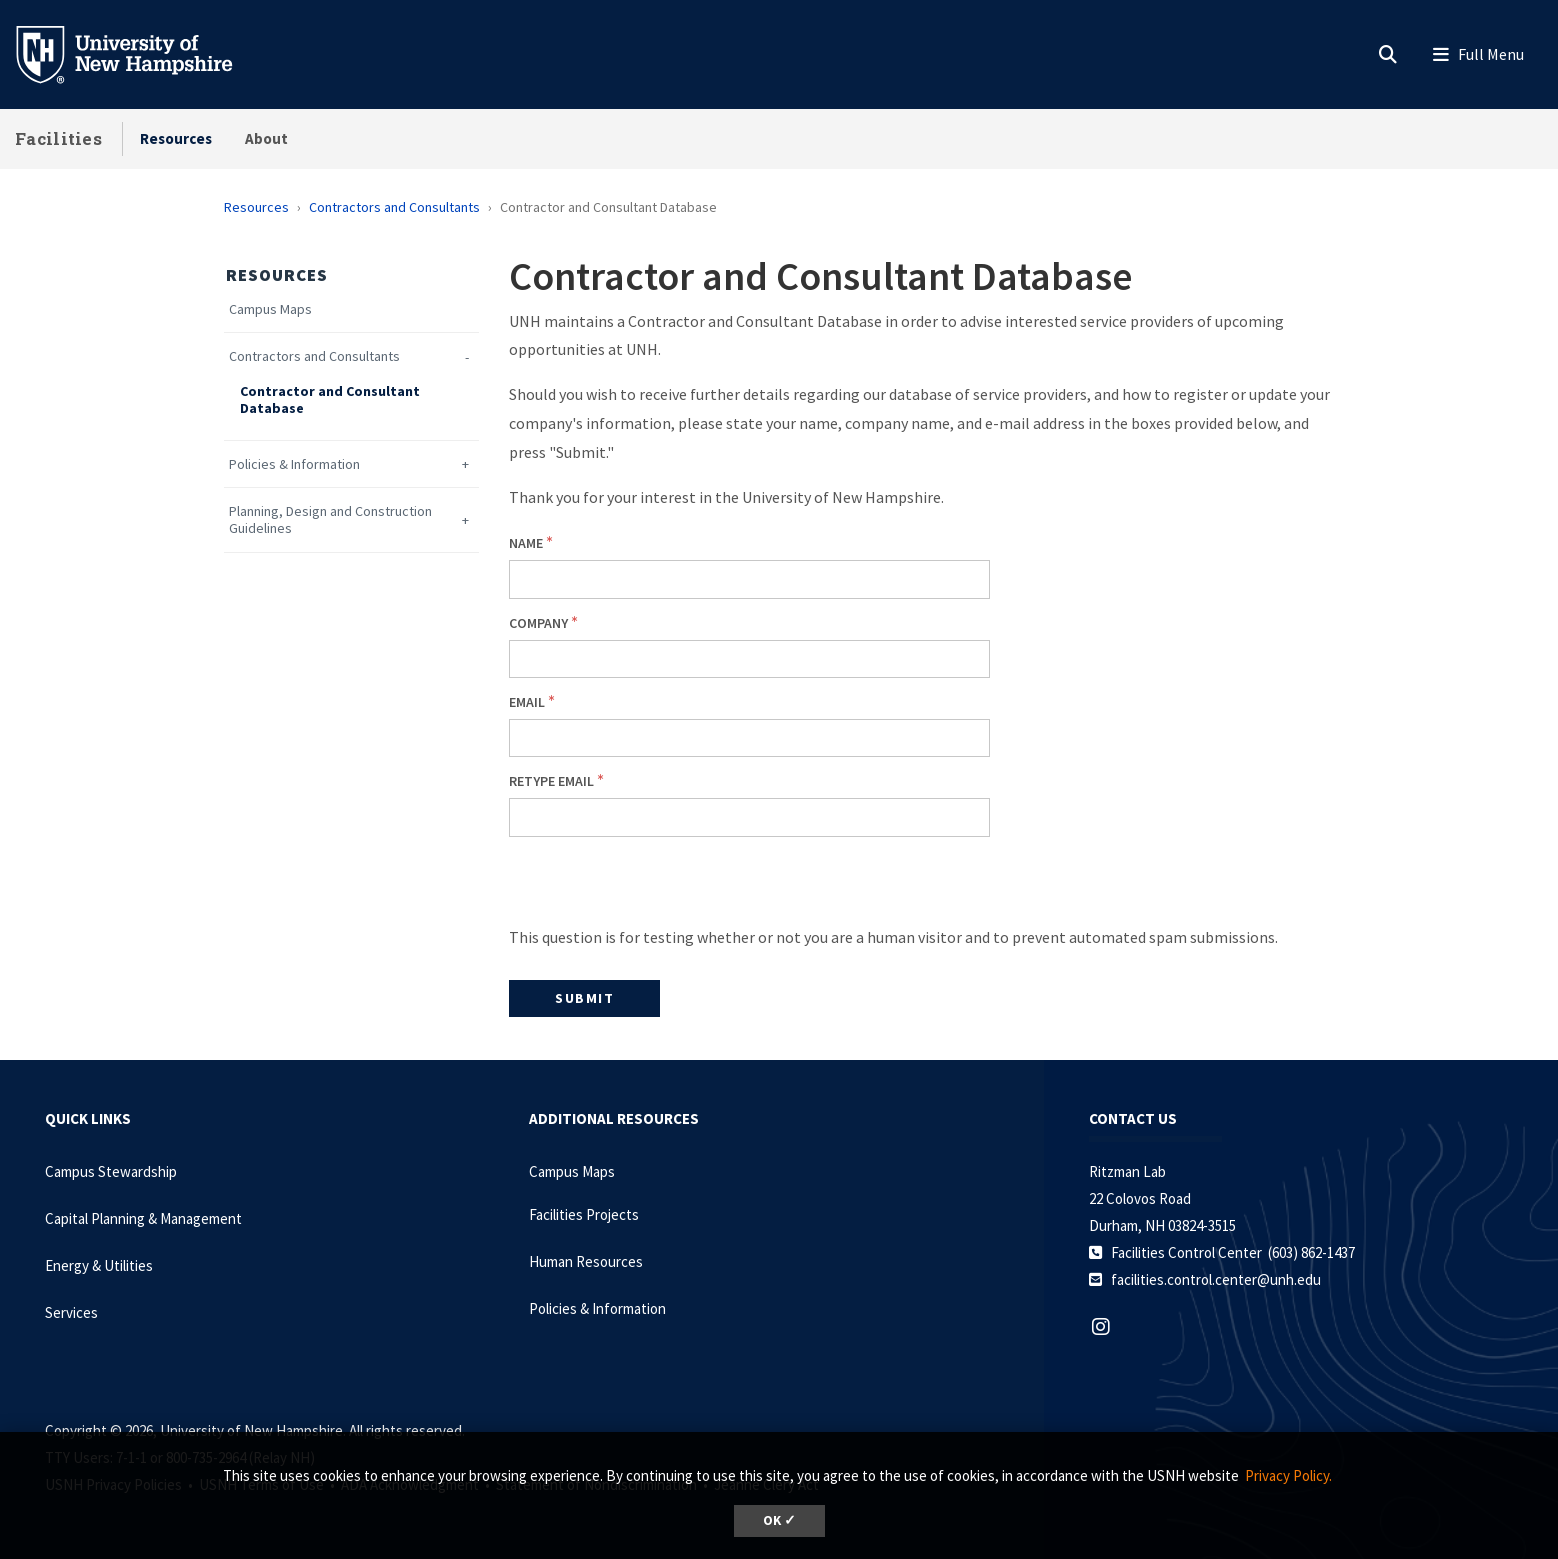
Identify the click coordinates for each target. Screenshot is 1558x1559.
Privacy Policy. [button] (1288, 1475)
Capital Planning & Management (143, 1218)
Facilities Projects (584, 1214)
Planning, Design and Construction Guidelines (330, 520)
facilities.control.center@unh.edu (1216, 1279)
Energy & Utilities (99, 1265)
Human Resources (586, 1261)
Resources (176, 138)
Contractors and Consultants (394, 207)
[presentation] (661, 884)
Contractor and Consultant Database (330, 400)
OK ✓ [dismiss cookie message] (779, 1520)
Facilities (58, 138)
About (266, 138)
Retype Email (551, 781)
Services (71, 1312)
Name (526, 543)
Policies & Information (294, 464)
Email (527, 702)
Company (538, 623)
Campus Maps (270, 309)
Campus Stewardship (111, 1171)
